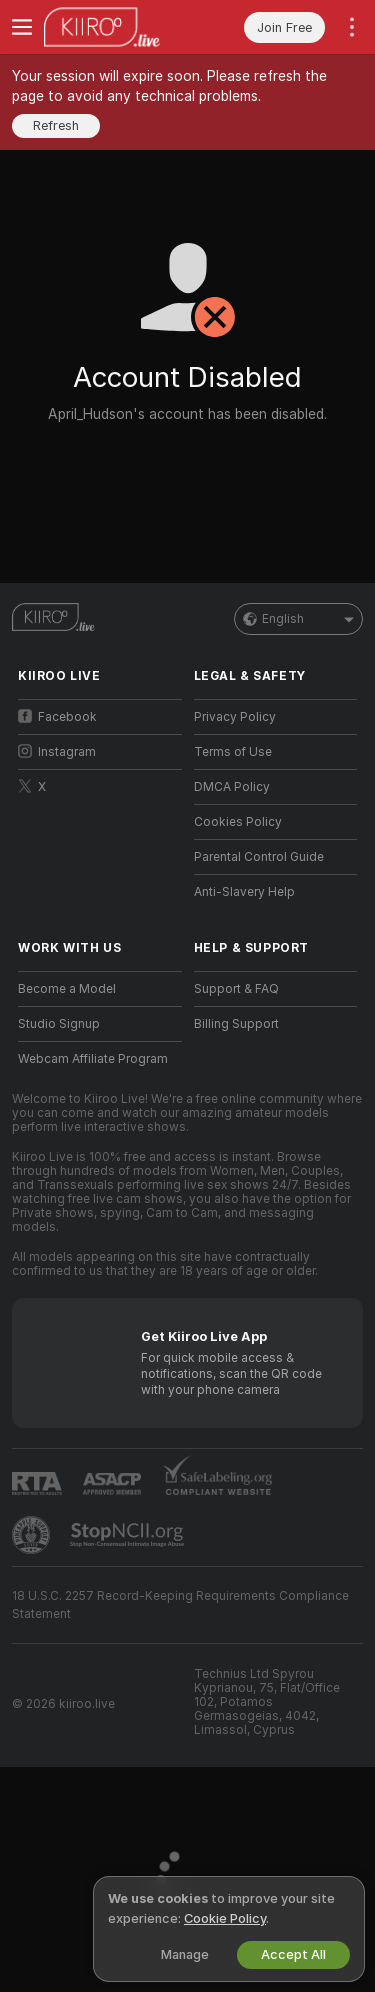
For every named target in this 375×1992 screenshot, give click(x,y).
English (298, 619)
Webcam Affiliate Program (93, 1059)
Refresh (56, 125)
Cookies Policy (238, 822)
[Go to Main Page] (116, 27)
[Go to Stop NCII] (129, 1535)
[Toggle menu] (22, 27)
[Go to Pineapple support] (33, 1535)
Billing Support (236, 1024)
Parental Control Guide (259, 857)
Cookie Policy (225, 1918)
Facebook (57, 716)
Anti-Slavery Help (244, 892)
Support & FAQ (236, 989)
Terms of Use (233, 752)
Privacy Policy (235, 717)
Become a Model (67, 989)
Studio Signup (59, 1024)
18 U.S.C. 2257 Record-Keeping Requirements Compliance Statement (180, 1605)
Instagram (57, 751)
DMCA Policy (232, 787)
